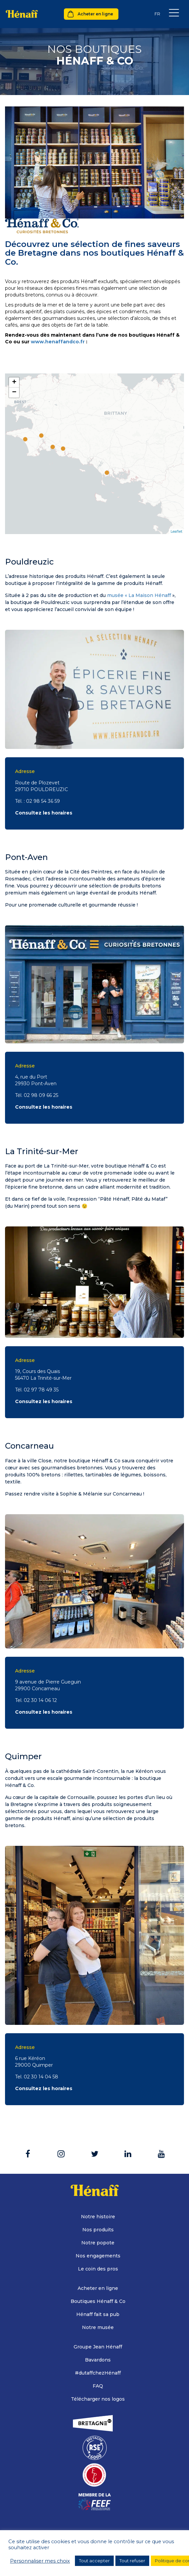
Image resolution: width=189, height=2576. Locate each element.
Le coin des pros (98, 2269)
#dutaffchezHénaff (98, 2373)
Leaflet (176, 531)
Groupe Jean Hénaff (98, 2347)
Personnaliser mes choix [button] (40, 2561)
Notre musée (98, 2327)
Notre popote (97, 2243)
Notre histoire (98, 2217)
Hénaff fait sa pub (97, 2314)
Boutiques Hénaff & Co (98, 2301)
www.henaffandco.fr (58, 342)
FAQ (98, 2386)
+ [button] (14, 382)
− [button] (14, 393)
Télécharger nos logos (98, 2399)
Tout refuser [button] (132, 2560)
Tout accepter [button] (94, 2560)
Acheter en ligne (95, 13)
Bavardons (98, 2360)
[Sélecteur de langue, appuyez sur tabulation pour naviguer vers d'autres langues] (157, 14)
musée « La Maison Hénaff (139, 595)
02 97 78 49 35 (41, 1390)
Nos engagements (98, 2256)
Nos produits (98, 2230)
